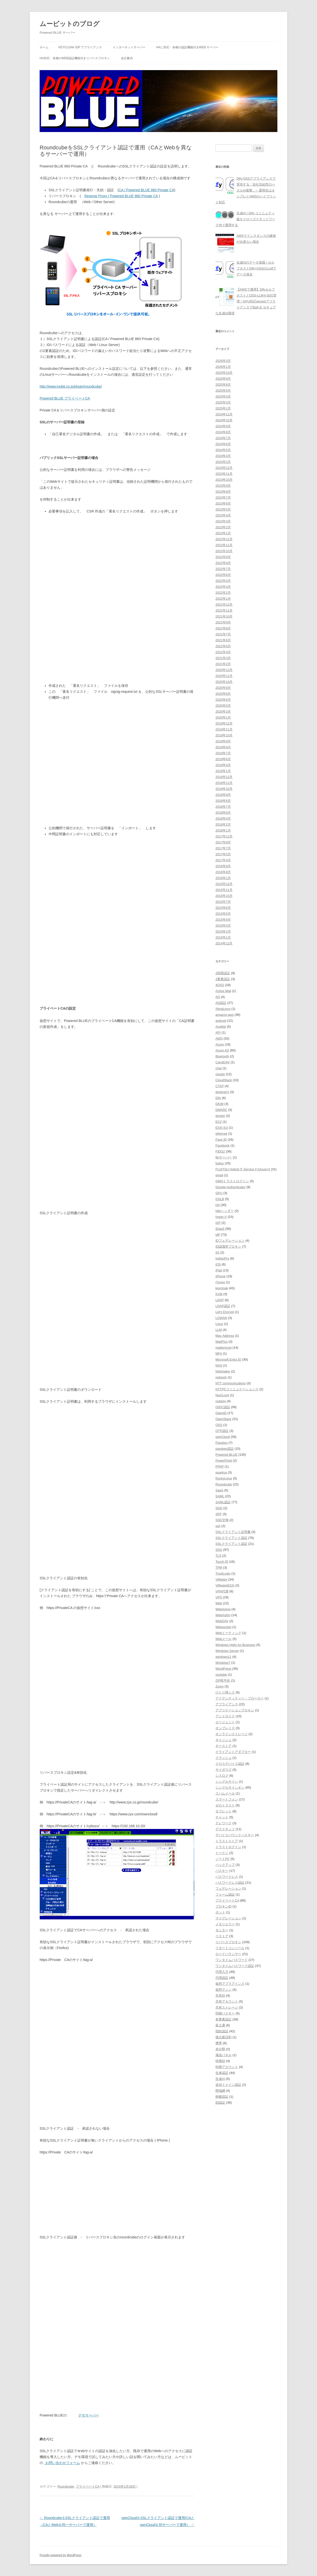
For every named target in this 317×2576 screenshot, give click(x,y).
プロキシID (223, 1906)
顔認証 (220, 2102)
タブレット (223, 1811)
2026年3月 (223, 361)
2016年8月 (223, 872)
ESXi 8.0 (221, 1127)
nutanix (220, 1401)
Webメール (223, 1639)
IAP (218, 1223)
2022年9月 (223, 557)
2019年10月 (224, 735)
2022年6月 (223, 575)
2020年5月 (223, 705)
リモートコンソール (229, 1948)
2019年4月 (223, 765)
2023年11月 (224, 474)
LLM (218, 1330)
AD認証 (220, 1003)
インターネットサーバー (129, 47)
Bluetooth (222, 1056)
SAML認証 (223, 1502)
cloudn (220, 1074)
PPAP (219, 1466)
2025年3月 (223, 402)
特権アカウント (226, 2067)
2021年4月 (223, 652)
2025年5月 (223, 390)
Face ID (221, 1139)
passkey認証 (224, 1448)
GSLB (219, 1199)
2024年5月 (223, 450)
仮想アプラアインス (229, 1984)
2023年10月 (224, 480)
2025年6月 (223, 384)
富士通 (220, 2025)
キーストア (223, 1746)
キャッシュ (223, 1740)
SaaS (219, 1490)
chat (218, 1068)
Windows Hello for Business (235, 1645)
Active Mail (223, 991)
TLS (218, 1555)
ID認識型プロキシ (228, 1246)
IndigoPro (222, 1258)
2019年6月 (223, 759)
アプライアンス (226, 1704)
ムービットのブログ (70, 23)
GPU (218, 1193)
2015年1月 (223, 937)
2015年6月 (223, 908)
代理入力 (221, 1972)
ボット (220, 1912)
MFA (218, 1353)
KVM (218, 1294)
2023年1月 (223, 533)
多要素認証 (223, 2019)
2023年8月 (223, 491)
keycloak (221, 1288)
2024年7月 (223, 438)
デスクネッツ (225, 1829)
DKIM (219, 1104)
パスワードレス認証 (229, 1882)
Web (218, 1603)
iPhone (220, 1276)
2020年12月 (224, 670)
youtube (221, 1674)
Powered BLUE (226, 1454)
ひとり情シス (225, 1692)
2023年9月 (223, 485)
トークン (221, 1853)
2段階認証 (222, 973)
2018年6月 (223, 812)
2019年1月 (223, 771)
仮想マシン (223, 1989)
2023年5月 (223, 509)
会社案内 (127, 58)
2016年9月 (223, 866)
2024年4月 (223, 456)
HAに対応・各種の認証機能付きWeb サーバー (187, 47)
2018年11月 (224, 783)
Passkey (221, 1443)
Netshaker (222, 1371)
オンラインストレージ (231, 1734)
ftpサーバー (223, 1157)
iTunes (220, 1282)
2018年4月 (223, 818)
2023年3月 (223, 521)
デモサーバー (88, 2415)
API (218, 1032)
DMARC (221, 1110)
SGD (218, 1508)
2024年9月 (223, 426)
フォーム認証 (225, 1894)
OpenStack (223, 1419)
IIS (217, 1252)
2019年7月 (223, 753)
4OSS (219, 985)
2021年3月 (223, 658)
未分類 (220, 2049)
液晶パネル (223, 2055)
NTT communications (230, 1383)
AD (217, 997)
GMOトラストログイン (232, 1181)
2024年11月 (224, 414)
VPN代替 (222, 1591)
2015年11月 (224, 890)
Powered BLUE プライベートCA (65, 398)
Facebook (222, 1145)
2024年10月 (224, 420)
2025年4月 (223, 396)
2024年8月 (223, 432)
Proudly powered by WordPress (60, 2555)
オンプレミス (225, 1728)
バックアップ (225, 1865)
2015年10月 (224, 896)
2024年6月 (223, 444)
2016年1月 (223, 878)
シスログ (221, 1775)
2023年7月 (223, 497)
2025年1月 (223, 408)
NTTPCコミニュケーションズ (236, 1389)
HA (217, 1205)
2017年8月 (223, 842)
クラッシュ (223, 1758)
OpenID (221, 1413)
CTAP (219, 1086)
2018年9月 (223, 795)
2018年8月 (223, 801)
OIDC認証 (222, 1407)
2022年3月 (223, 587)
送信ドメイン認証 (228, 2085)
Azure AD (222, 1050)
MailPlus (221, 1341)
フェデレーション (228, 1888)
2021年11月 (224, 610)
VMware (221, 1579)
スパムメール (225, 1793)
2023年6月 (223, 503)
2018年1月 (223, 830)
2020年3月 (223, 711)
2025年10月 (224, 373)
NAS (218, 1365)
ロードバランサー (228, 1954)
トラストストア (226, 1841)
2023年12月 (224, 468)
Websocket (223, 1627)
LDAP (219, 1300)
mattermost (223, 1347)
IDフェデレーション (229, 1240)
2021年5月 (223, 646)
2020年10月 (224, 682)
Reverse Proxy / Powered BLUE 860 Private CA (121, 196)
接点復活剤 (223, 2037)
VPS (218, 1597)
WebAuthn (222, 1615)
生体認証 (221, 2073)
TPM (218, 1567)
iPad (218, 1270)
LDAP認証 (222, 1306)
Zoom (219, 1686)
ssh (217, 1526)
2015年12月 (224, 884)
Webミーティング (228, 1633)
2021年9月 (223, 622)
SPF (218, 1514)
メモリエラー (225, 1924)
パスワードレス (226, 1876)
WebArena (223, 1609)
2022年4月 (223, 581)
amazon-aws (224, 1015)
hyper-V (221, 1217)
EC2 (218, 1122)
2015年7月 (223, 902)
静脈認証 (221, 2096)
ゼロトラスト (225, 1805)
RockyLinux (223, 1478)
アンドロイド (225, 1716)
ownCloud (222, 1437)
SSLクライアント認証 (231, 1538)
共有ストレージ (226, 2007)
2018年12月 (224, 777)
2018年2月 (223, 824)
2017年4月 (223, 860)
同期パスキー (225, 2013)
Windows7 (222, 1662)
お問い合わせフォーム (62, 2463)
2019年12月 (224, 723)
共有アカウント (226, 2001)
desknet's (222, 1092)
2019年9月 (223, 741)
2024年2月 (223, 462)
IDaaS (219, 1229)
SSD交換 (222, 1520)
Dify (218, 1098)
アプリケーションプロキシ (234, 1710)
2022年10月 (224, 551)
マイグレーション (228, 1918)
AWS (219, 1038)
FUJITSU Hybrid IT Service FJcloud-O (242, 1169)
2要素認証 (222, 979)
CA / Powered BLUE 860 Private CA (146, 190)
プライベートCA (87, 2486)
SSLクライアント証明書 (233, 1532)
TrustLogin (223, 1573)
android (220, 1020)
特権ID (220, 2061)
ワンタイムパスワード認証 (234, 1966)
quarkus (221, 1472)
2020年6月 (223, 699)
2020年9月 (223, 688)
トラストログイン (228, 1847)
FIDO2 (220, 1151)
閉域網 (220, 2091)
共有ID (220, 1995)
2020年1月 (223, 717)
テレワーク (223, 1823)
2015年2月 (223, 931)
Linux (219, 1324)
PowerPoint (223, 1460)
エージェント (225, 1722)
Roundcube (65, 2486)
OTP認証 (222, 1431)
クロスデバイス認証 (229, 1764)
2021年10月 (224, 616)
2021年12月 (224, 604)
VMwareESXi (225, 1585)
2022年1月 (223, 598)
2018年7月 (223, 806)
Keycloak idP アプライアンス (80, 47)
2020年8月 (223, 694)
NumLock (222, 1395)
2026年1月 (223, 367)
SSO (218, 1550)
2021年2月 (223, 664)
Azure (219, 1044)
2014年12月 (224, 943)
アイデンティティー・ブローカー (239, 1698)
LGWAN (221, 1318)
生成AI (220, 2079)
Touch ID (221, 1561)
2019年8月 (223, 747)
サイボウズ (223, 1769)
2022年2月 (223, 592)
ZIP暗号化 (222, 1680)
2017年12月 (224, 836)
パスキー (221, 1871)
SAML (219, 1496)
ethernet (221, 1133)
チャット (221, 1817)
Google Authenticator (230, 1187)
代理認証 (221, 1978)
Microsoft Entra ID (228, 1359)
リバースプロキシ (228, 1942)
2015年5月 (223, 913)
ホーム (44, 47)
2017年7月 (223, 848)
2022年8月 (223, 563)
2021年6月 (223, 640)
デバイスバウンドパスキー (234, 1835)
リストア (221, 1936)
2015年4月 (223, 919)
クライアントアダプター (233, 1752)
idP (217, 1234)
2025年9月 (223, 378)
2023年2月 (223, 527)
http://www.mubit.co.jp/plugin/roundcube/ (71, 386)
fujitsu (219, 1163)
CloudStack (223, 1080)
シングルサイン (226, 1781)
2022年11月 (224, 545)
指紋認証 (221, 2031)
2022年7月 (223, 569)
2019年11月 (224, 729)
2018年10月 (224, 789)
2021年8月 (223, 628)
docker (220, 1116)
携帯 (218, 2043)
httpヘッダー (224, 1211)
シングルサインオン (229, 1787)
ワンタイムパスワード (231, 1960)
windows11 (223, 1657)
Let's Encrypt (224, 1312)
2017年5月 (223, 854)
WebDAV (221, 1621)
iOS (218, 1264)
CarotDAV (222, 1062)
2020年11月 (224, 676)
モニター (221, 1930)
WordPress (223, 1668)
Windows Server (227, 1651)
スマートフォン (226, 1799)
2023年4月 (223, 515)
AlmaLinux (223, 1009)
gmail (219, 1175)
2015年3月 (223, 925)
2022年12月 (224, 539)
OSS (218, 1425)
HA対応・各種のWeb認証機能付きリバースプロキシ (75, 58)
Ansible (220, 1026)
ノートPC (222, 1859)
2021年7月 (223, 634)
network (221, 1377)
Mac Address (224, 1336)
